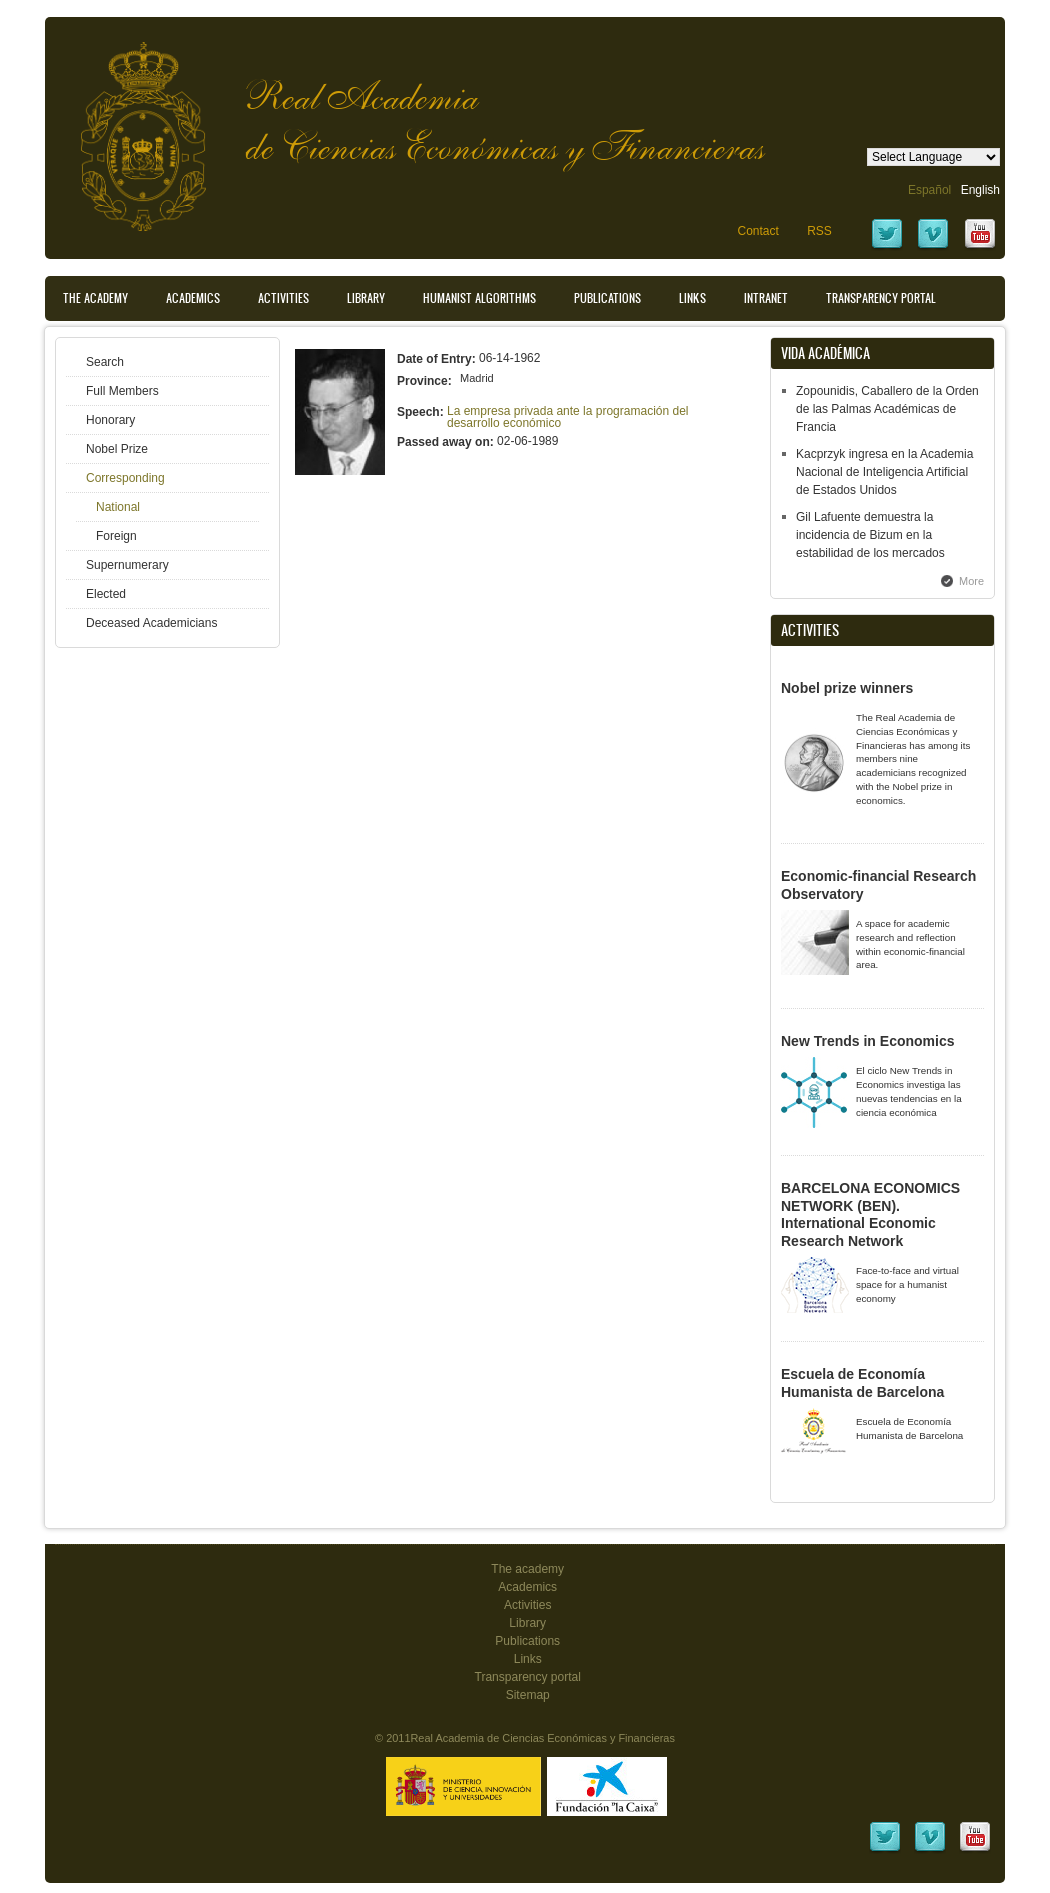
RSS (819, 231)
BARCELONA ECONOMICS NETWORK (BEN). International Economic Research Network (870, 1214)
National (118, 507)
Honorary (110, 420)
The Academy (95, 298)
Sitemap (528, 1695)
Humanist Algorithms (479, 298)
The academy (527, 1569)
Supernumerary (127, 565)
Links (692, 298)
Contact (757, 231)
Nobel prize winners (847, 688)
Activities (283, 298)
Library (366, 298)
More (971, 581)
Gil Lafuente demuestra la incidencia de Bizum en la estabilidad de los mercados (870, 535)
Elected (106, 594)
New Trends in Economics (868, 1041)
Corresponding (125, 478)
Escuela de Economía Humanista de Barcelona (862, 1383)
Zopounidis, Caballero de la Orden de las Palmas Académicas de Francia (887, 409)
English (980, 190)
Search (105, 362)
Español (929, 190)
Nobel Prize (117, 449)
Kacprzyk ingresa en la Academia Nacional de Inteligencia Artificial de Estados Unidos (884, 472)
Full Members (122, 391)
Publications (607, 298)
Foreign (116, 536)
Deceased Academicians (151, 623)
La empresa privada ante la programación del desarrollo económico (567, 417)
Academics (193, 298)
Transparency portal (881, 298)
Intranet (766, 298)
